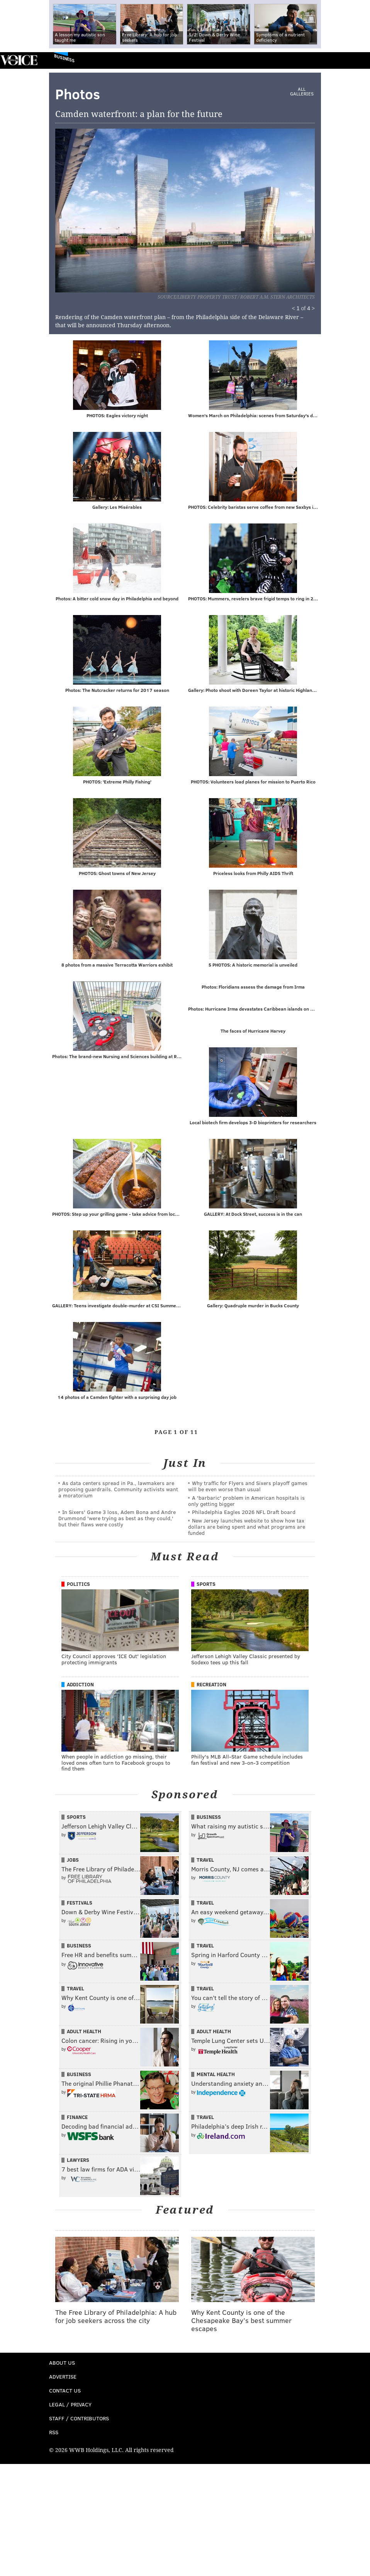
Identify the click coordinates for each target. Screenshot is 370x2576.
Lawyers (78, 2161)
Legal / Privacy (70, 2405)
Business (64, 58)
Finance (77, 2118)
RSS (53, 2433)
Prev (95, 206)
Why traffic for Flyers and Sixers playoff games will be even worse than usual (247, 1487)
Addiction (80, 1685)
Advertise (62, 2378)
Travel (205, 1861)
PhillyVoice (18, 60)
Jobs (73, 1861)
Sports (206, 1585)
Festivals (79, 1904)
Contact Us (65, 2392)
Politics (78, 1585)
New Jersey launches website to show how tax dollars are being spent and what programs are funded (246, 1528)
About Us (62, 2364)
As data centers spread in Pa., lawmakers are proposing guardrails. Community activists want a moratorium (118, 1490)
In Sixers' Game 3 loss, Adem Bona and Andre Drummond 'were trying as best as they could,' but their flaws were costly (117, 1519)
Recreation (211, 1685)
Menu (357, 60)
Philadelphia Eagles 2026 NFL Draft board (243, 1513)
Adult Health (84, 2032)
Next (231, 206)
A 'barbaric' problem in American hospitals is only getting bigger (246, 1502)
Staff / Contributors (79, 2419)
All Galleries (301, 92)
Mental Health (216, 2075)
